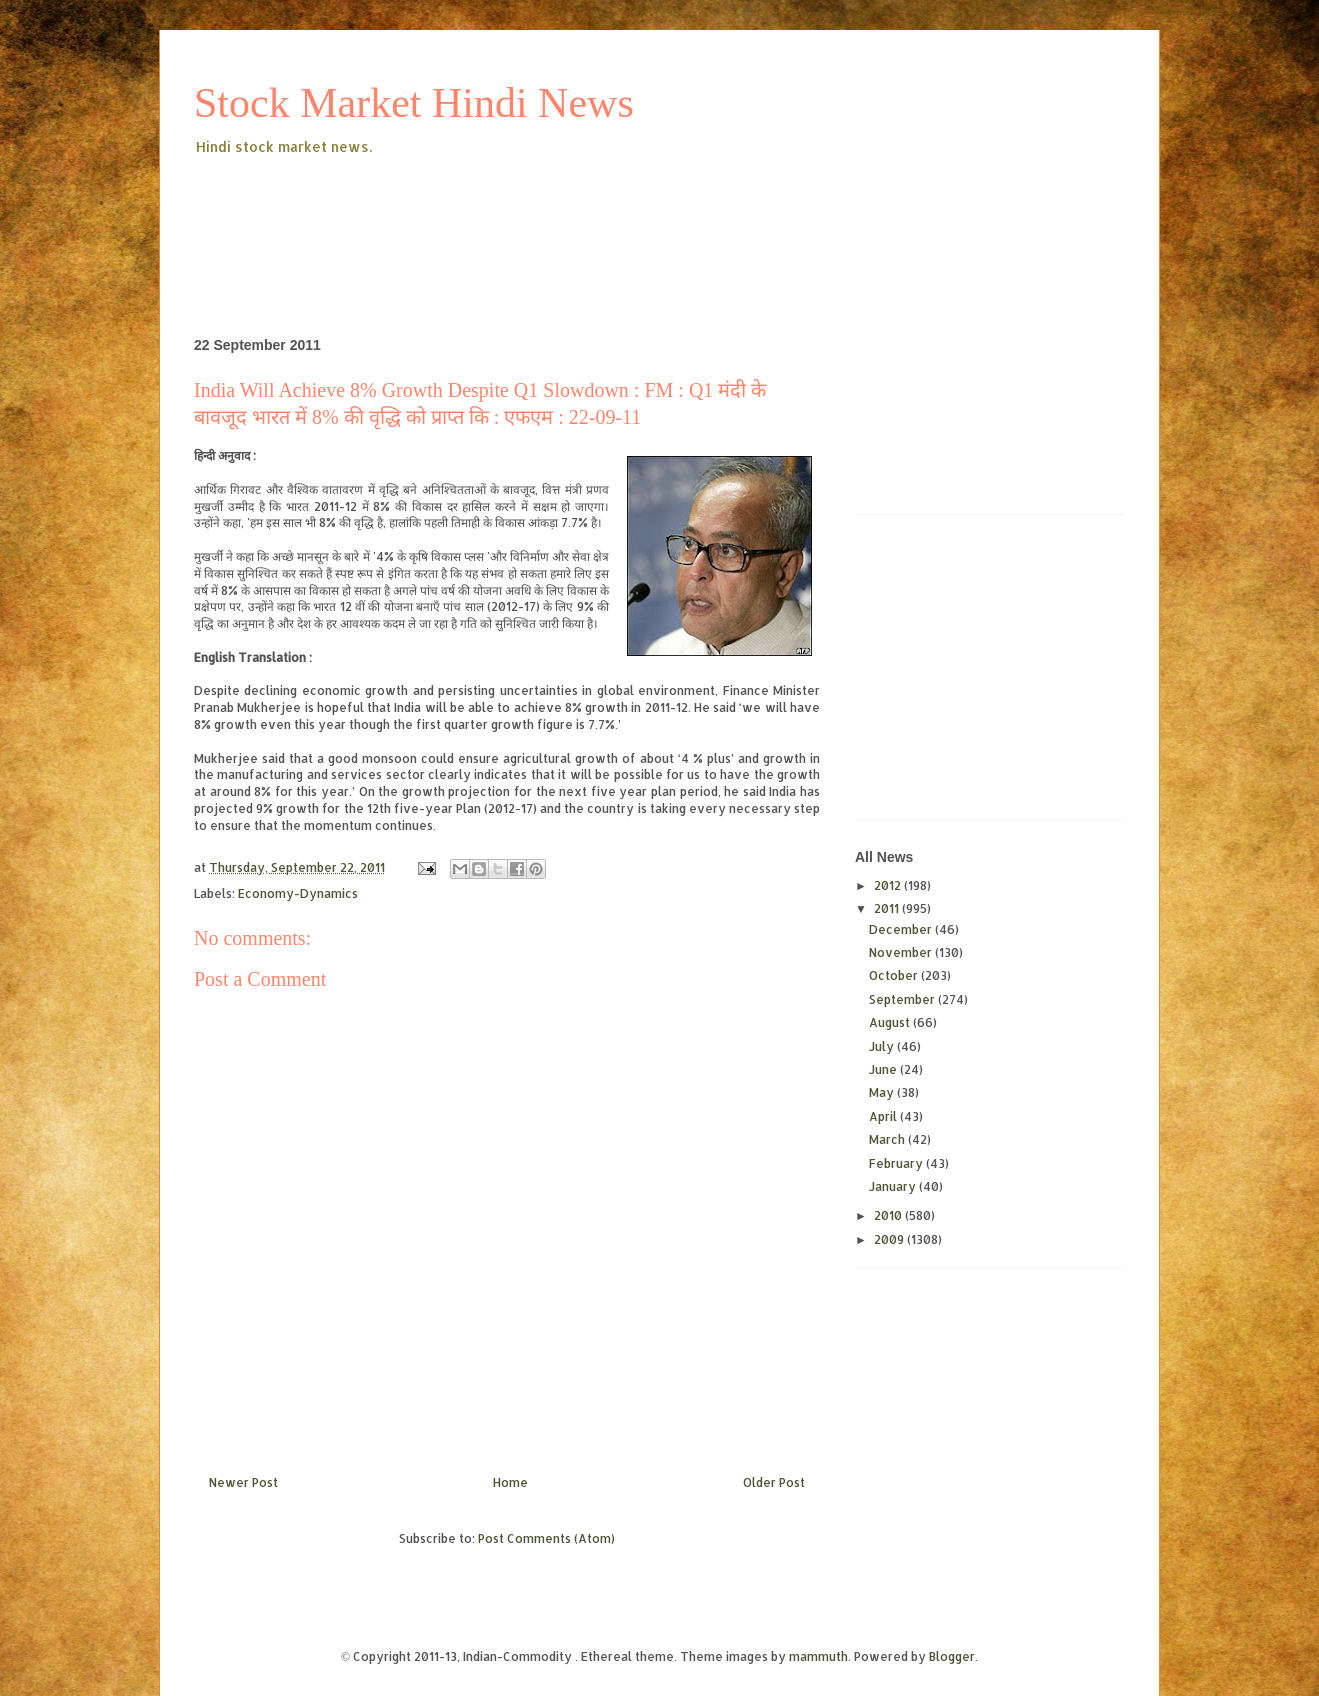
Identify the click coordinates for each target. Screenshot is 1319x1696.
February (897, 1163)
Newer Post (243, 1482)
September (903, 999)
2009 (890, 1239)
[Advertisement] (558, 214)
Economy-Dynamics (298, 893)
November (902, 952)
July (883, 1046)
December (902, 929)
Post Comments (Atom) (546, 1538)
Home (510, 1482)
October (895, 975)
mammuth (818, 1656)
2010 (889, 1215)
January (894, 1186)
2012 (889, 885)
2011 (888, 908)
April (884, 1116)
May (883, 1092)
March (888, 1139)
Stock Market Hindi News (414, 103)
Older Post (774, 1482)
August (891, 1022)
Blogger (952, 1656)
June (884, 1069)
